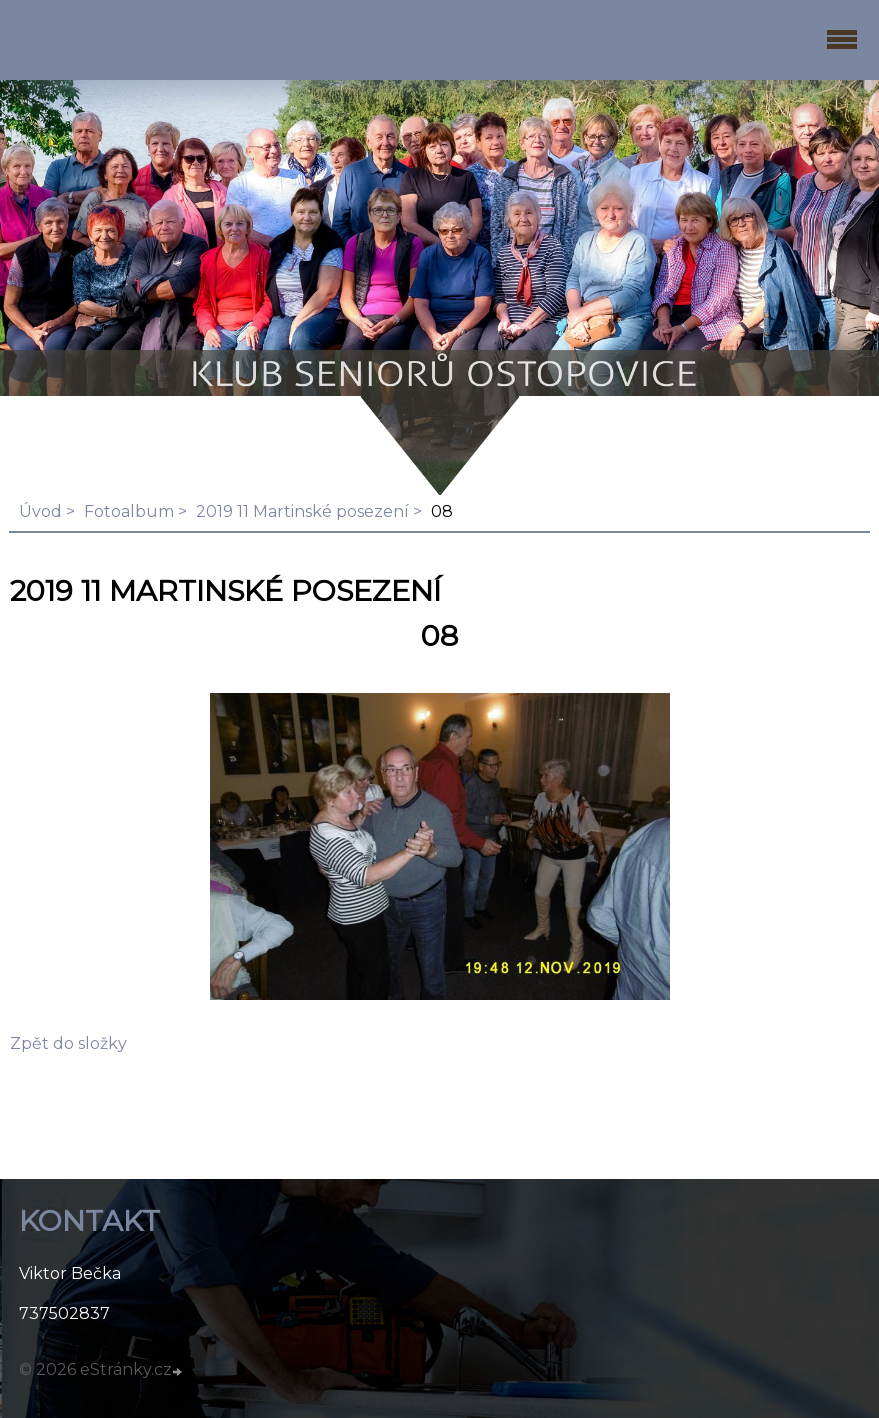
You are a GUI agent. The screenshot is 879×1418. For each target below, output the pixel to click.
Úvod (40, 511)
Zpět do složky (68, 1043)
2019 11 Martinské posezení (302, 511)
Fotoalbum (129, 511)
